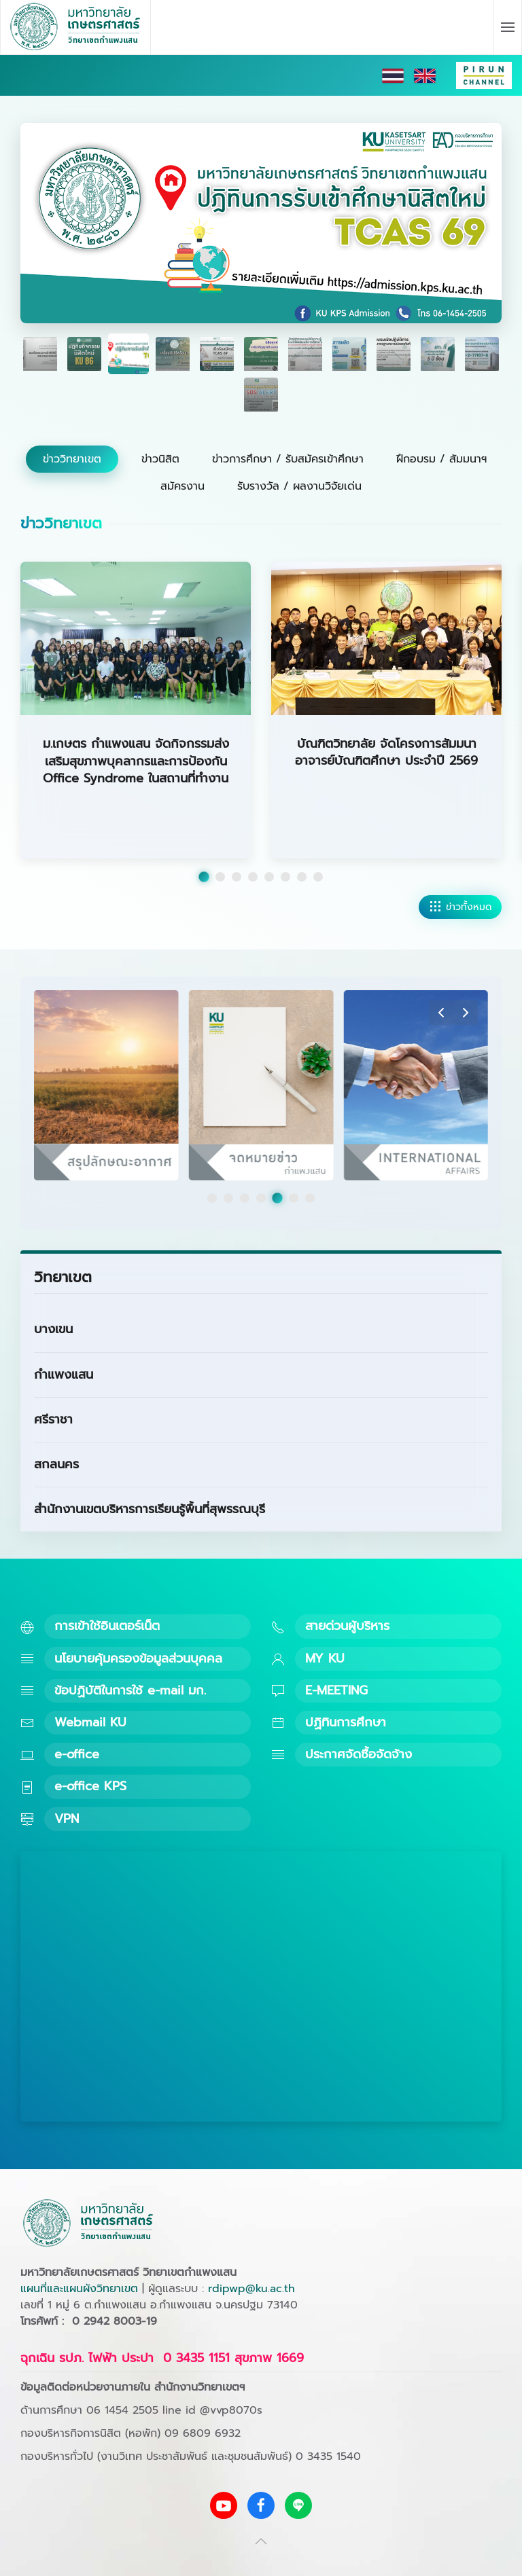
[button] (508, 27)
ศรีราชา (53, 1419)
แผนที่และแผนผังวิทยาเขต (79, 2289)
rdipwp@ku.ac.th (251, 2289)
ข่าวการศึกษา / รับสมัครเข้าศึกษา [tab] (288, 459)
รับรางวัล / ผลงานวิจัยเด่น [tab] (299, 486)
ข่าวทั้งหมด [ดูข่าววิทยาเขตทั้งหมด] (460, 907)
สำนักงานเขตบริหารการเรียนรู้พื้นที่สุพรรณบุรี (149, 1509)
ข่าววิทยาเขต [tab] (72, 459)
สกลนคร (56, 1464)
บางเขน (53, 1329)
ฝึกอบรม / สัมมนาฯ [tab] (441, 459)
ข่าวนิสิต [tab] (160, 459)
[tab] (40, 354)
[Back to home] (76, 27)
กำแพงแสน (63, 1374)
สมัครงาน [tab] (182, 486)
